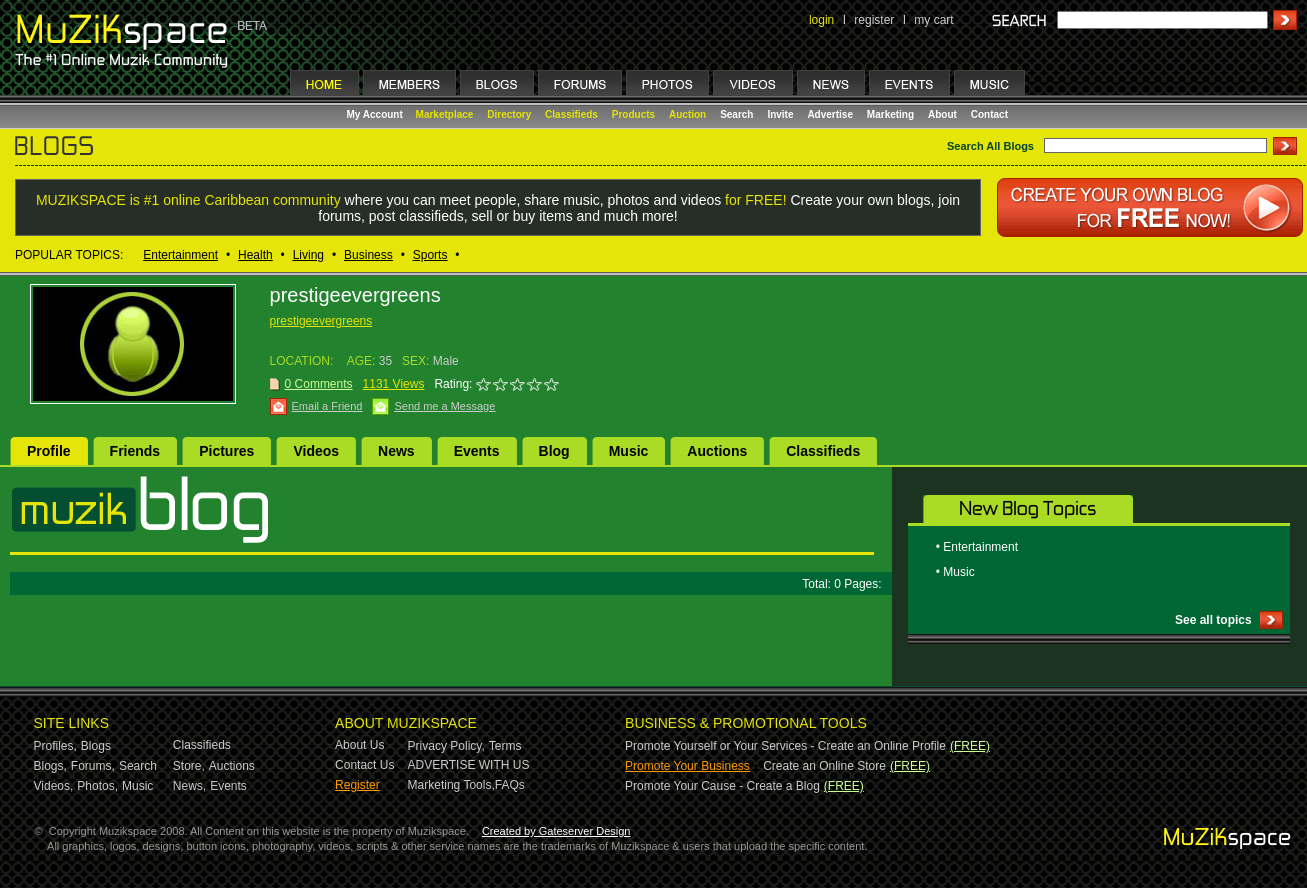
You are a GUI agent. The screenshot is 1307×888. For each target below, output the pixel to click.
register (874, 20)
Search (736, 114)
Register (357, 785)
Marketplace (445, 114)
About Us (359, 745)
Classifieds (571, 114)
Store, (189, 766)
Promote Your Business (687, 766)
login (821, 20)
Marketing (890, 114)
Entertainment (180, 255)
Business (368, 255)
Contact (989, 114)
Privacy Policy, (446, 746)
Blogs (96, 746)
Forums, (93, 766)
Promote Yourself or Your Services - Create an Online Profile (785, 746)
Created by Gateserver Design (556, 831)
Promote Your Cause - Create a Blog (722, 786)
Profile (49, 451)
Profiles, (55, 746)
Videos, (54, 786)
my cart (933, 20)
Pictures (226, 451)
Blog (554, 451)
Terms (505, 746)
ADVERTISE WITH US (469, 765)
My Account (376, 114)
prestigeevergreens (321, 321)
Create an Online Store (824, 766)
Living (308, 255)
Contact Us (364, 765)
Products (633, 114)
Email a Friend (327, 406)
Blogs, (50, 766)
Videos (316, 451)
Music (629, 451)
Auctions (717, 451)
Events (477, 451)
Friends (135, 451)
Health (255, 255)
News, (189, 786)
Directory (509, 114)
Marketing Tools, (451, 785)
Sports (430, 255)
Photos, (97, 786)
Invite (780, 114)
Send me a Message (444, 406)
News (396, 451)
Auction (687, 114)
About (942, 114)
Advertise (830, 114)
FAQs (510, 785)
